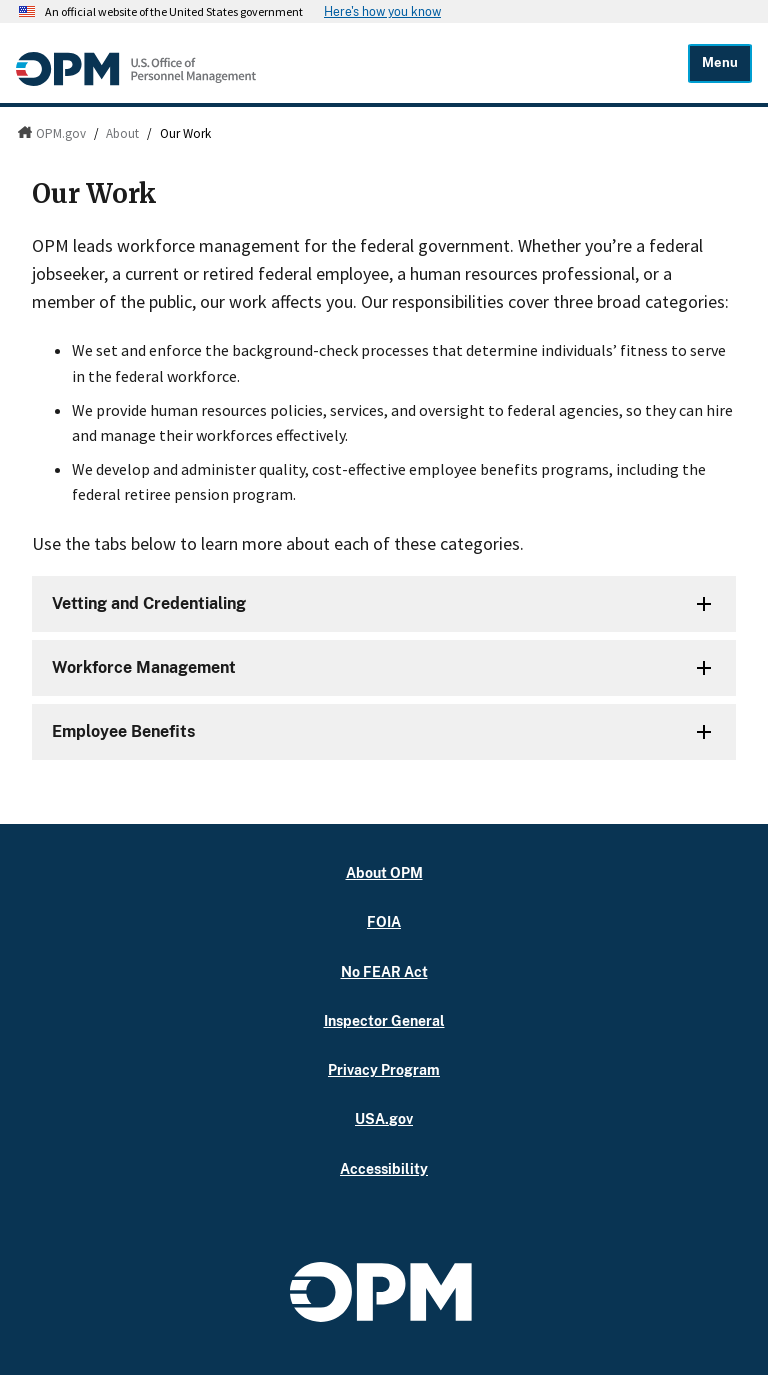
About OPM (384, 872)
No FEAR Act (384, 971)
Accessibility (384, 1168)
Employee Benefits (123, 731)
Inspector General (384, 1020)
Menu (720, 62)
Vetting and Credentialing (149, 603)
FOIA (384, 921)
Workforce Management (144, 667)
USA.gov (384, 1118)
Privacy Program (384, 1069)
